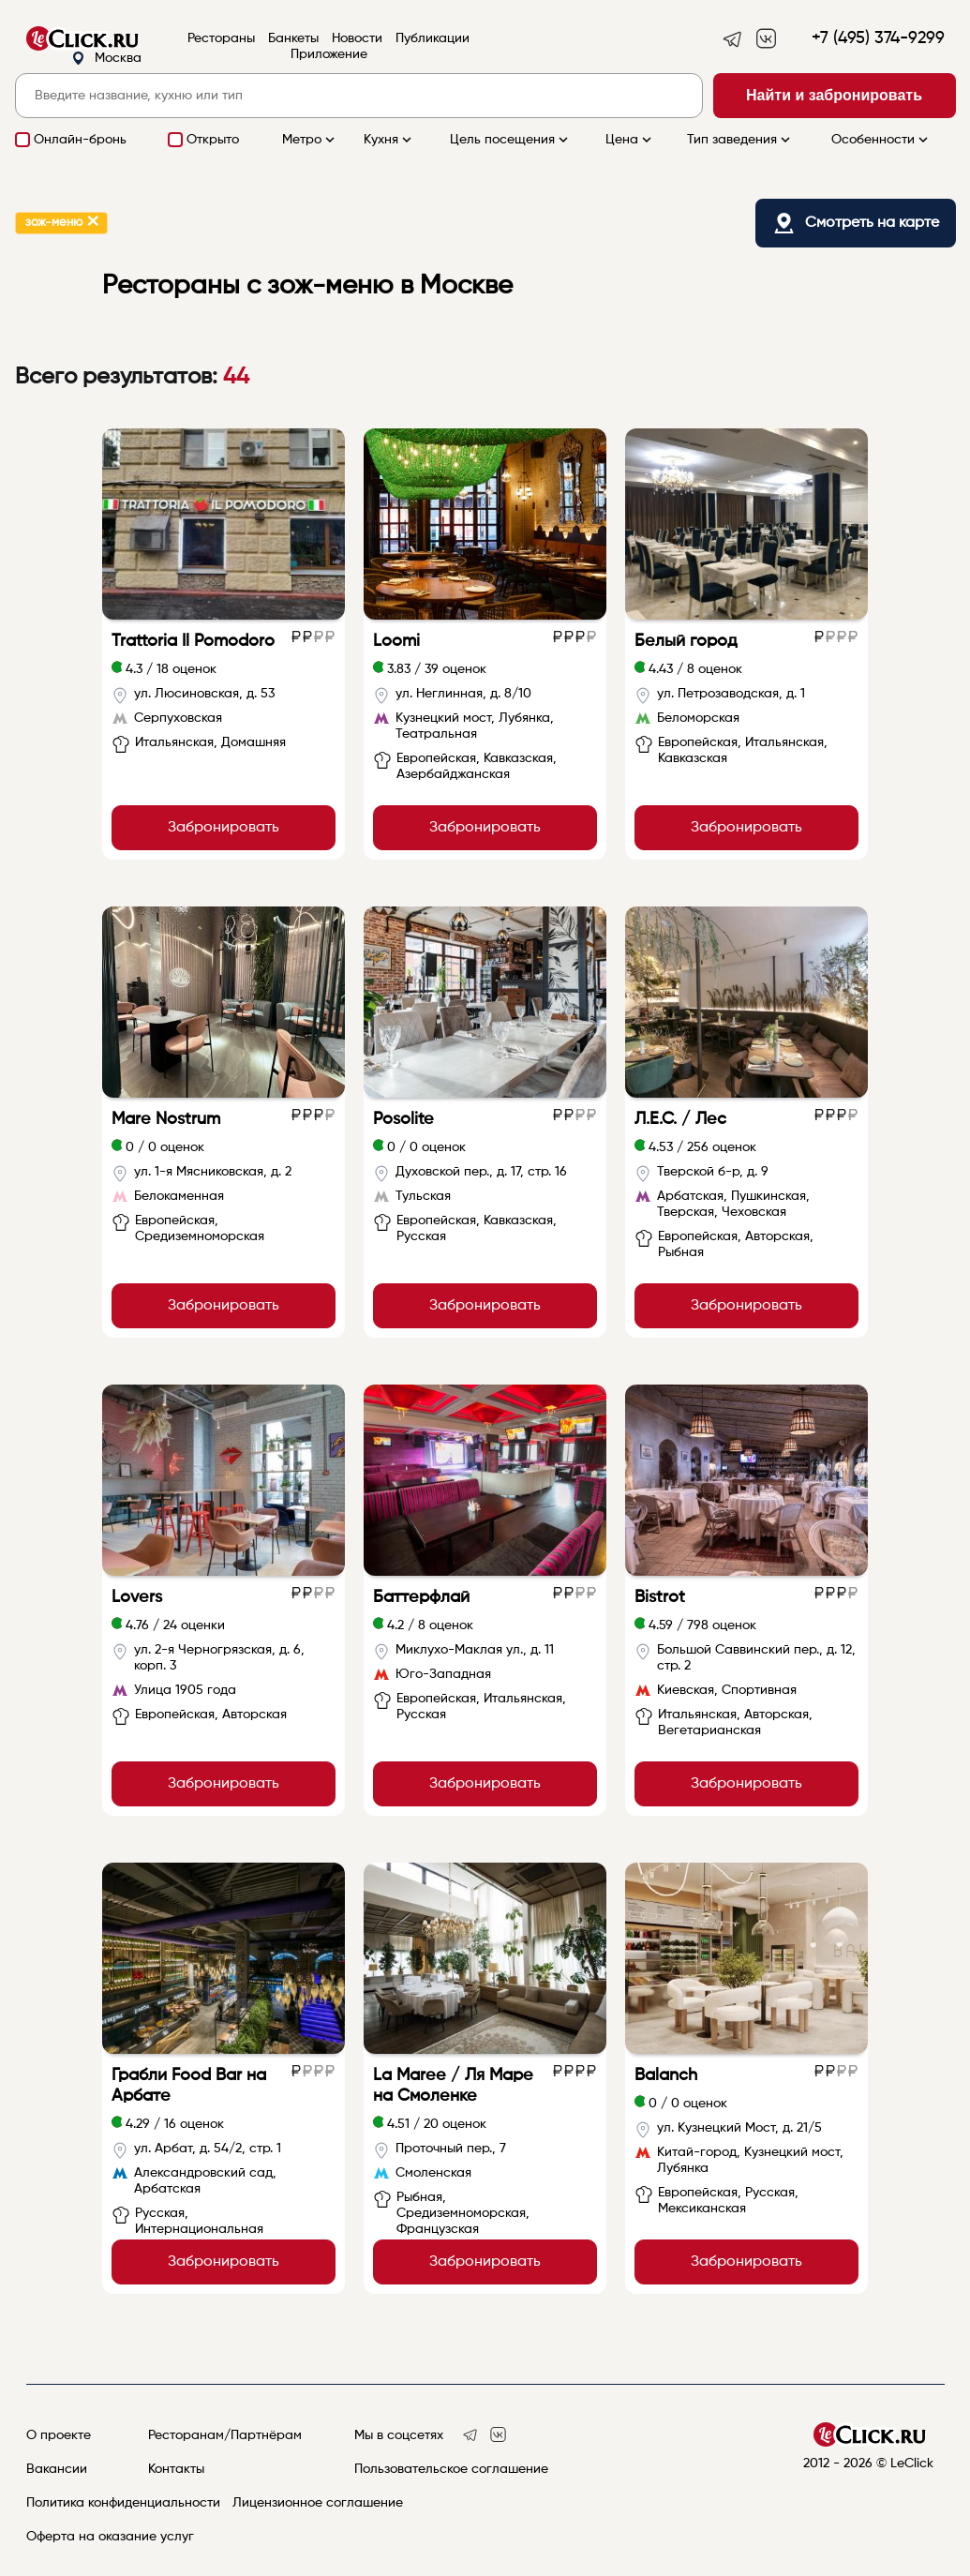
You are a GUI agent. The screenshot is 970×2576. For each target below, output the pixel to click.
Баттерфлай (421, 1597)
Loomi (396, 641)
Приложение (329, 54)
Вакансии (56, 2469)
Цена (630, 139)
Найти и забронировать (834, 95)
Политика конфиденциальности (123, 2502)
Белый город (686, 641)
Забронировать (223, 827)
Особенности (881, 139)
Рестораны (221, 38)
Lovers (137, 1597)
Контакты (176, 2469)
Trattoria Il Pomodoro (193, 641)
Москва (106, 59)
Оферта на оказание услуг (110, 2536)
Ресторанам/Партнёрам (225, 2435)
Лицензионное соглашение (317, 2502)
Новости (357, 38)
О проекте (58, 2435)
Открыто (213, 139)
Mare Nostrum (166, 1119)
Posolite (403, 1119)
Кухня (389, 139)
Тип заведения (740, 139)
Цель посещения (511, 139)
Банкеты (293, 38)
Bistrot (659, 1597)
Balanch (665, 2075)
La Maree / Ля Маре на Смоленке (453, 2085)
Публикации (432, 38)
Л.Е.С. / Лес (680, 1119)
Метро (310, 139)
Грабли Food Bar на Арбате (189, 2085)
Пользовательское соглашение (451, 2469)
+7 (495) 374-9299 (878, 38)
